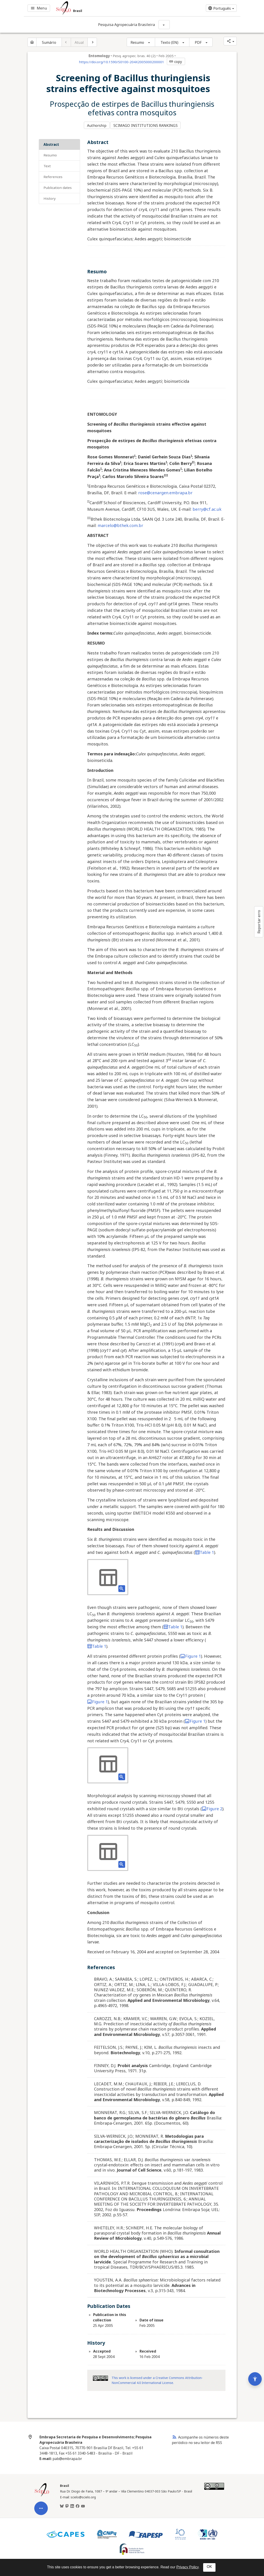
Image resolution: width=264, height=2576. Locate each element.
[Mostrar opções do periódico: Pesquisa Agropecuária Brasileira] (164, 24)
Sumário (49, 42)
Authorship (96, 124)
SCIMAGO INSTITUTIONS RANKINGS (147, 124)
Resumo (137, 42)
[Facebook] (77, 2504)
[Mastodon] (67, 2504)
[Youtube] (83, 2504)
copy (175, 61)
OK (209, 2567)
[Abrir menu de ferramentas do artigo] (41, 2368)
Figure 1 (190, 1654)
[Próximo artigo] (92, 42)
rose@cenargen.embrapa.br (165, 490)
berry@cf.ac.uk (207, 506)
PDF (198, 42)
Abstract (51, 142)
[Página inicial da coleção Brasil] (42, 2493)
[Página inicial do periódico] (32, 42)
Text (47, 163)
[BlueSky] (62, 2504)
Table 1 (204, 1550)
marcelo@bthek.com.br (120, 523)
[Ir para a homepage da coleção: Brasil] (95, 8)
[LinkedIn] (72, 2504)
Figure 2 (212, 1806)
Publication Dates (58, 185)
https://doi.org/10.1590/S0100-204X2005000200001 (121, 62)
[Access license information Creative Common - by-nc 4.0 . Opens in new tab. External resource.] (100, 2376)
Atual (79, 42)
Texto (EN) (169, 42)
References (53, 174)
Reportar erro (258, 921)
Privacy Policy (187, 2567)
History (50, 196)
